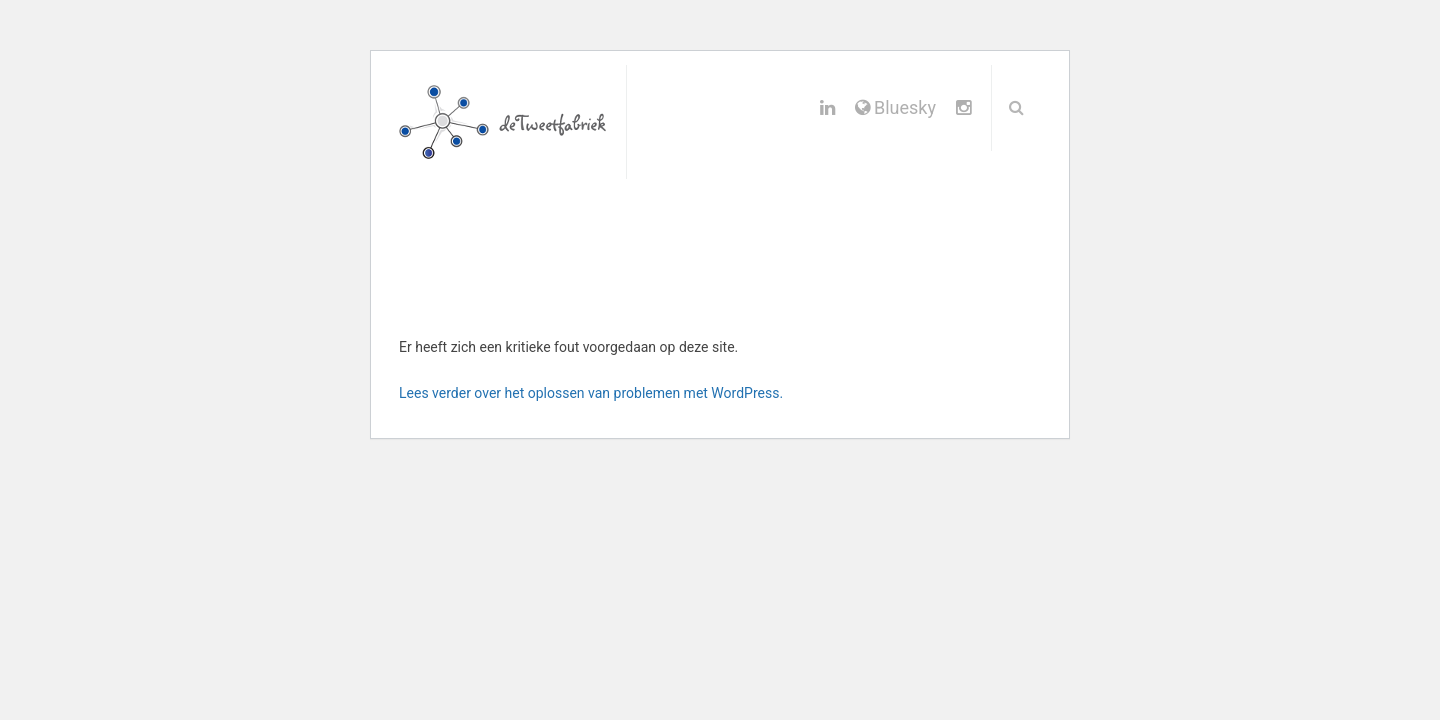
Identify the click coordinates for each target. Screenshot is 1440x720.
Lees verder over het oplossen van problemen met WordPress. (591, 393)
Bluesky (895, 107)
